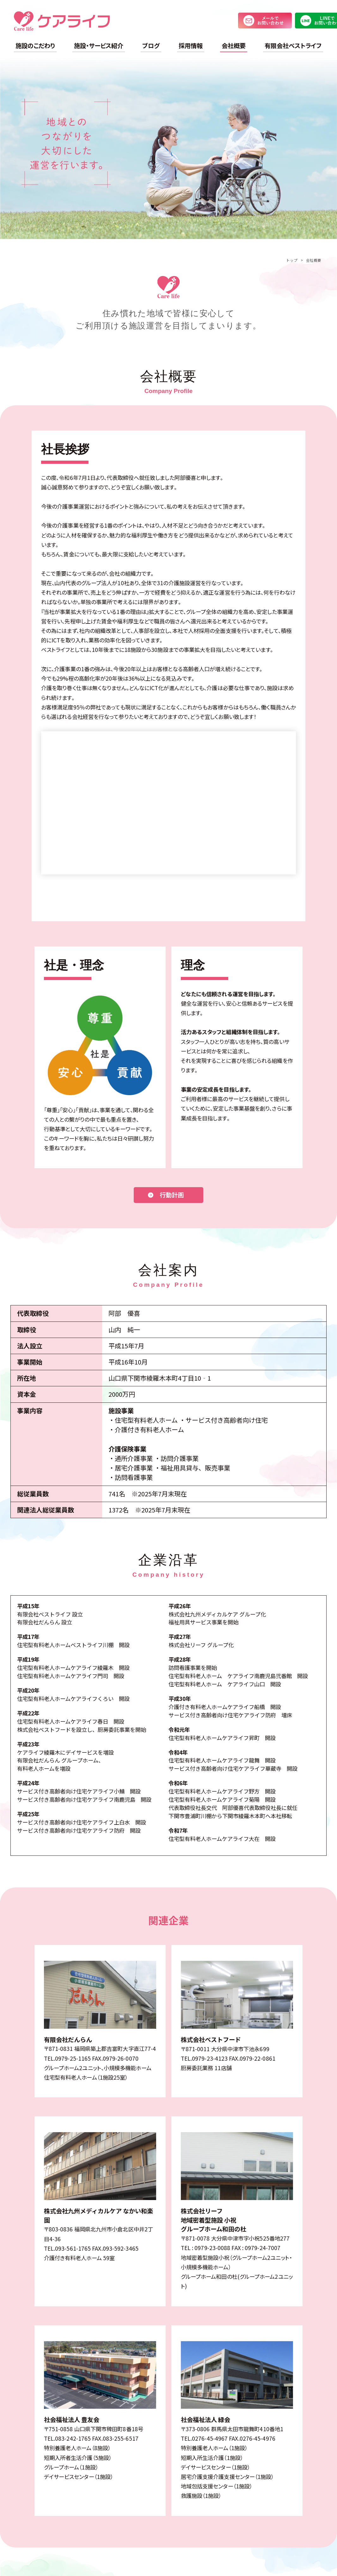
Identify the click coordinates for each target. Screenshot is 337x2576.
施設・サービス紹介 (98, 45)
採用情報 (191, 45)
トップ (291, 260)
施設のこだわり (35, 45)
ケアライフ (62, 21)
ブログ (151, 45)
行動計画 (172, 1194)
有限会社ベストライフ (293, 45)
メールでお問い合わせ (265, 20)
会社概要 (234, 45)
